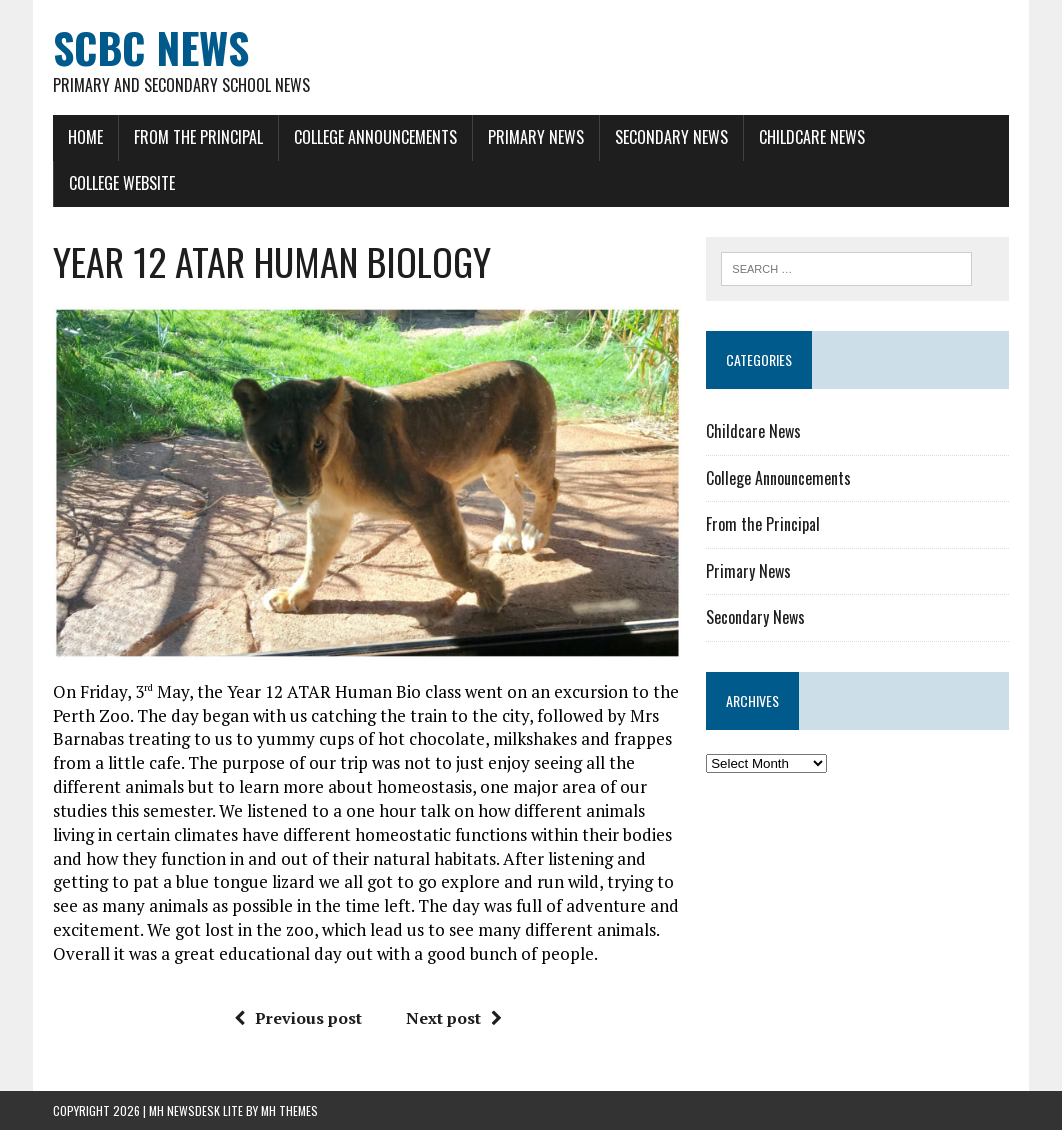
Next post (454, 1018)
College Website (122, 183)
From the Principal (198, 137)
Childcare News (812, 137)
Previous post (298, 1018)
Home (85, 137)
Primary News (536, 137)
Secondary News (671, 137)
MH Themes (289, 1110)
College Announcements (375, 137)
